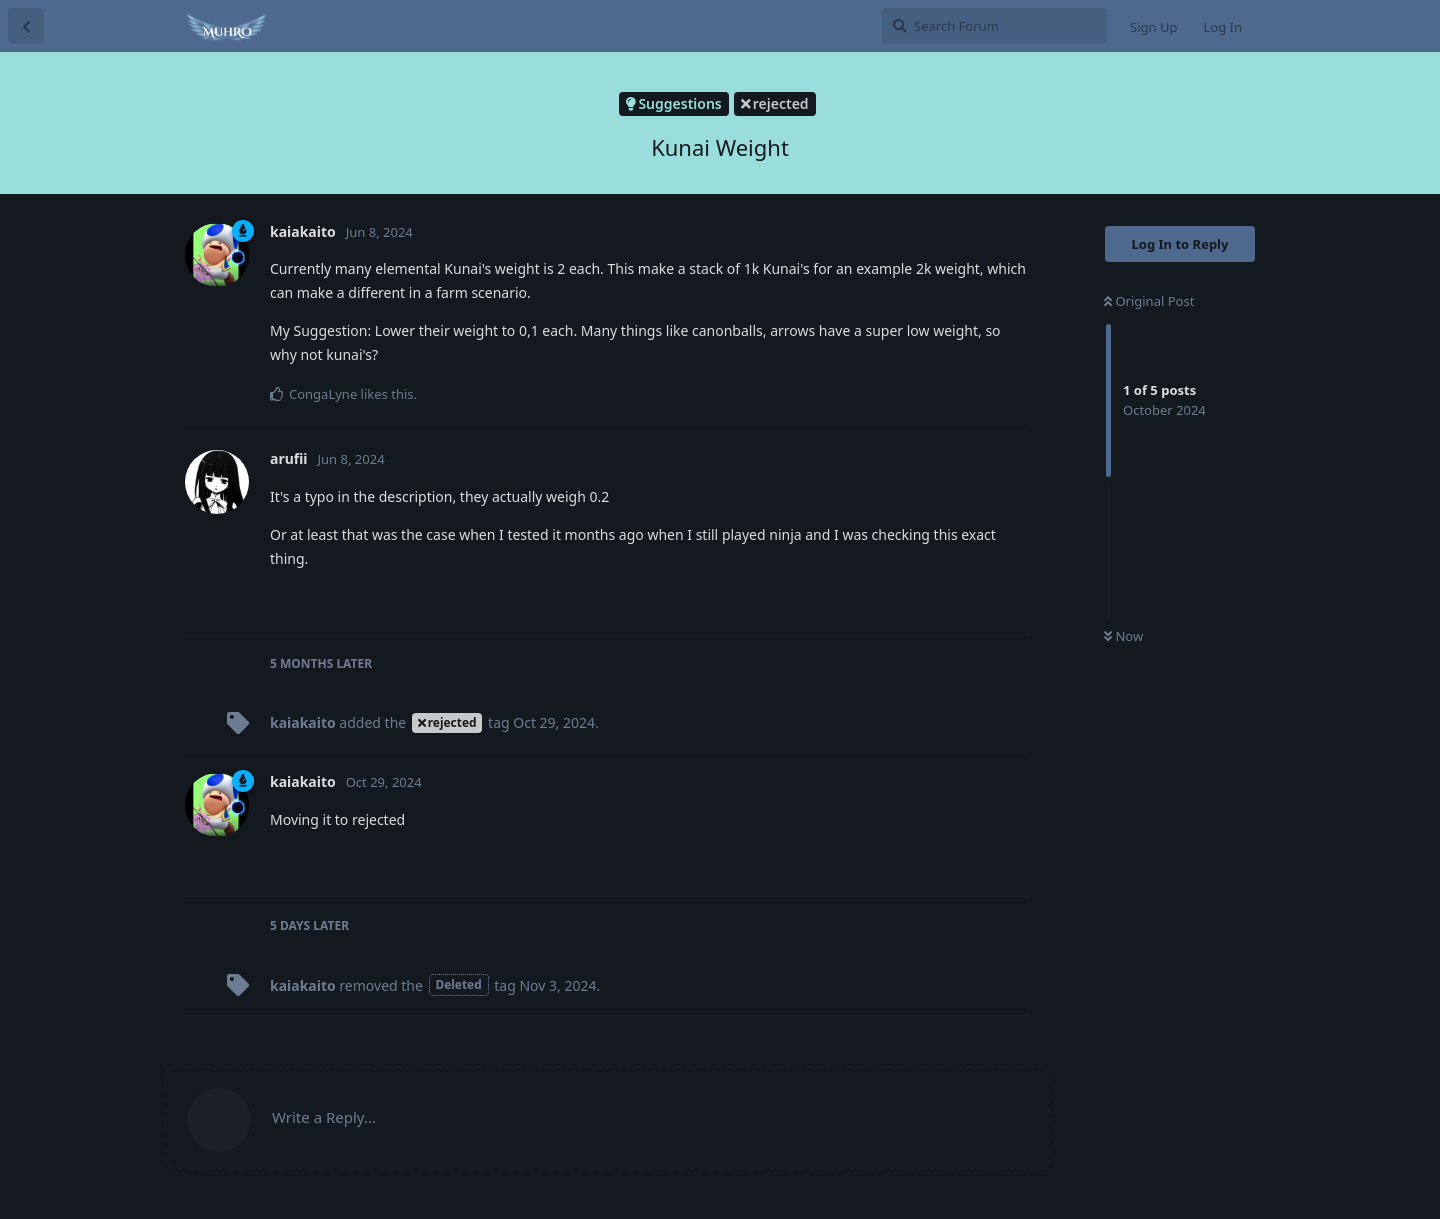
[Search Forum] (994, 26)
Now (1123, 636)
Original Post (1149, 301)
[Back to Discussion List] (26, 26)
